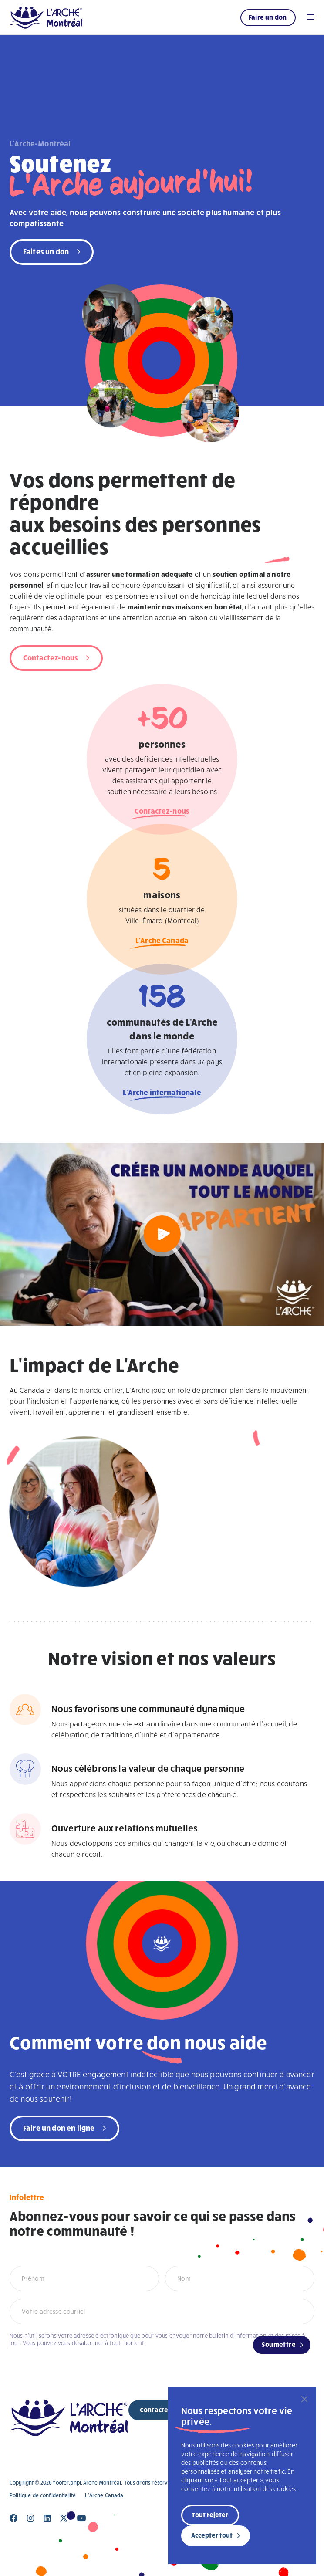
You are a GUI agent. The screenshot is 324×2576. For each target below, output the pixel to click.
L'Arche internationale (162, 1094)
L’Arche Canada (104, 2495)
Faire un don (268, 17)
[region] (242, 2475)
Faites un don (46, 251)
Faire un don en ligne (58, 2127)
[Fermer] (304, 2399)
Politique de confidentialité (43, 2495)
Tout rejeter (210, 2514)
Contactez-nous (50, 657)
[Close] (14, 2518)
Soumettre (279, 2344)
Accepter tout (212, 2535)
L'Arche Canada (162, 942)
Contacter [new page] (155, 2410)
